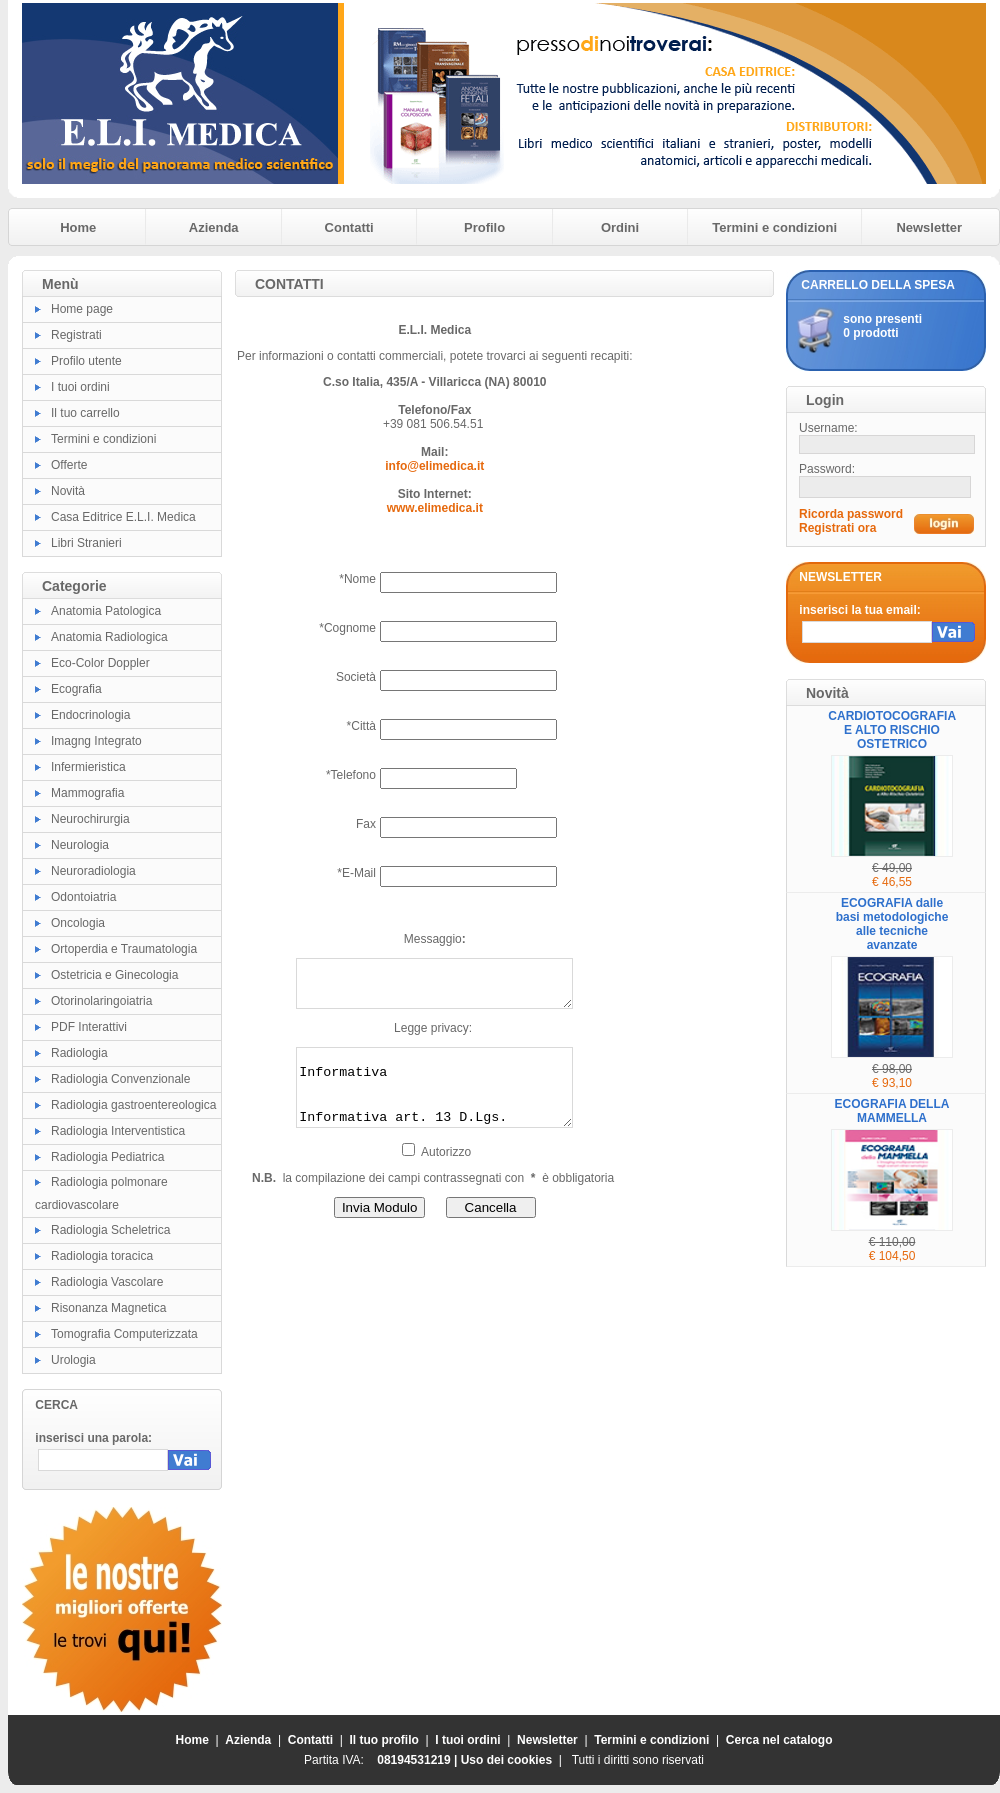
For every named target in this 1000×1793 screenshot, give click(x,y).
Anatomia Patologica (106, 611)
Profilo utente (86, 361)
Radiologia (79, 1053)
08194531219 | (418, 1760)
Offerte (69, 465)
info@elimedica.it (434, 466)
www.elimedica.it (435, 508)
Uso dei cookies (506, 1760)
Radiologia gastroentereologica (133, 1105)
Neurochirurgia (90, 819)
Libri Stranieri (86, 543)
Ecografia (76, 689)
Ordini (620, 227)
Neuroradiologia (93, 871)
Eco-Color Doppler (100, 663)
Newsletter (929, 227)
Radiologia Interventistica (118, 1131)
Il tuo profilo (384, 1740)
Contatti (349, 227)
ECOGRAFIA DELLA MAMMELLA (892, 1111)
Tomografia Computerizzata (124, 1334)
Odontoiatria (83, 897)
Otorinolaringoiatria (101, 1001)
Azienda (214, 227)
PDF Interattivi (89, 1027)
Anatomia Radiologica (109, 637)
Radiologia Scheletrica (110, 1230)
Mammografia (87, 793)
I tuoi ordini (80, 387)
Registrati (76, 335)
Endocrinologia (90, 715)
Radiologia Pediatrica (107, 1157)
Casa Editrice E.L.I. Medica (123, 517)
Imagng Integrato (96, 741)
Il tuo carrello (85, 413)
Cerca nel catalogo (779, 1740)
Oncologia (78, 923)
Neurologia (80, 845)
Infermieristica (88, 767)
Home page (82, 309)
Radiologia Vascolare (107, 1282)
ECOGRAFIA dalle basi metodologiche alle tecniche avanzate (892, 924)
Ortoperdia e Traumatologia (124, 949)
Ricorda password (851, 514)
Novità (68, 491)
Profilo (484, 227)
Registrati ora (837, 528)
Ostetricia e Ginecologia (114, 975)
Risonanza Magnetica (108, 1308)
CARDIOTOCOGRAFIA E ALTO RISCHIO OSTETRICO (892, 730)
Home (78, 227)
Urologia (73, 1360)
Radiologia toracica (102, 1256)
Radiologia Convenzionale (120, 1079)
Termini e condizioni (774, 227)
